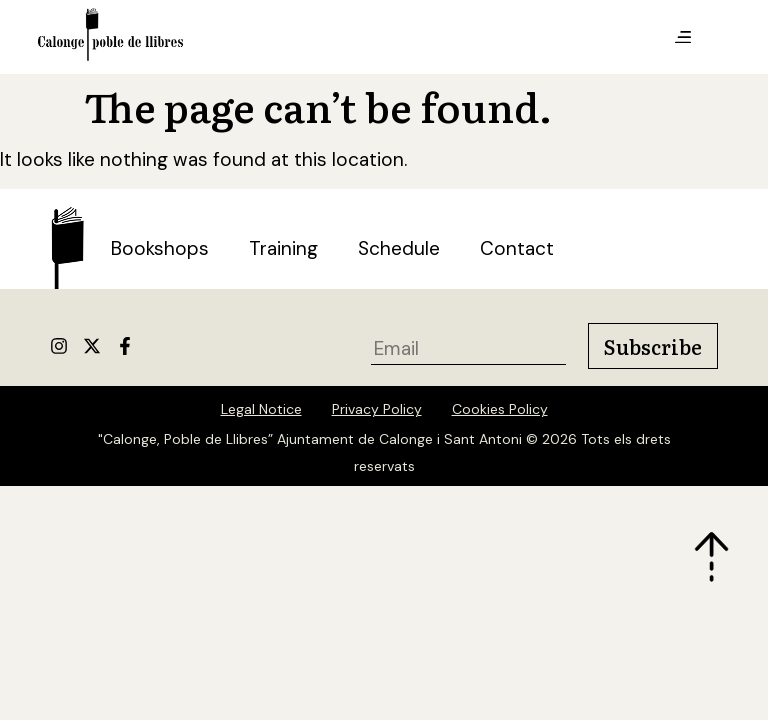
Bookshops (160, 248)
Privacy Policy (377, 409)
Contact (517, 248)
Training (283, 248)
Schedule (399, 248)
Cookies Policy (500, 409)
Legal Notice (261, 409)
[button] (683, 38)
